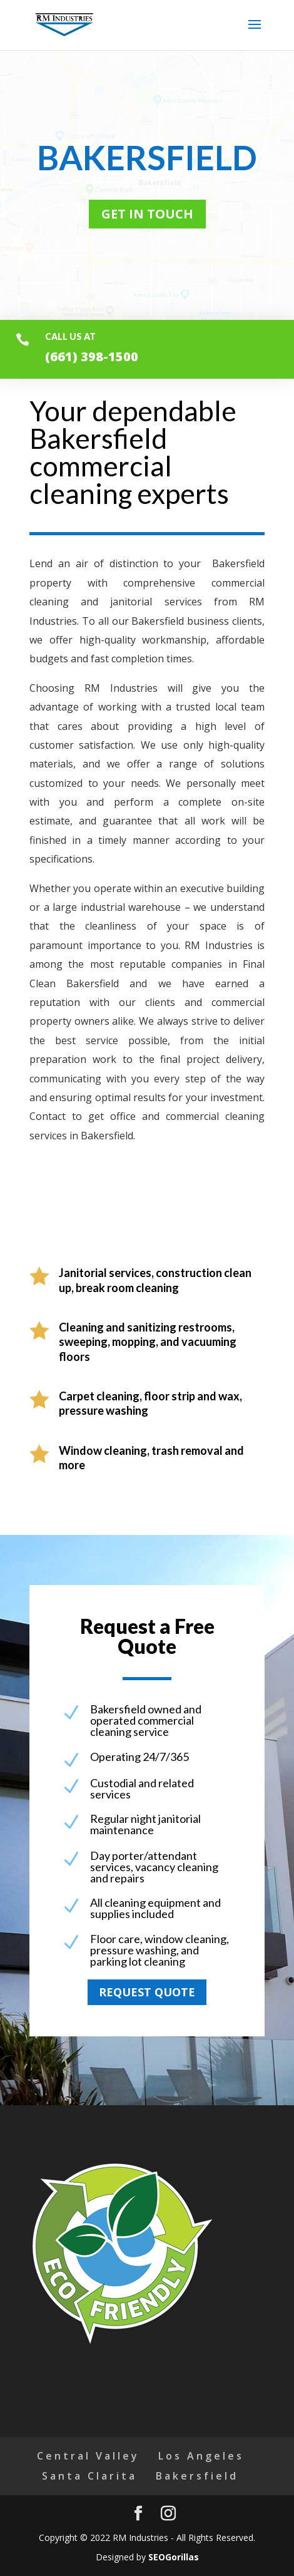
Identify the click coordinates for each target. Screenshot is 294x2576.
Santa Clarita (89, 2476)
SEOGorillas (173, 2557)
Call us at (70, 336)
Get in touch (147, 213)
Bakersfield (197, 2476)
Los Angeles (201, 2456)
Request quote (147, 1991)
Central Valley (88, 2456)
